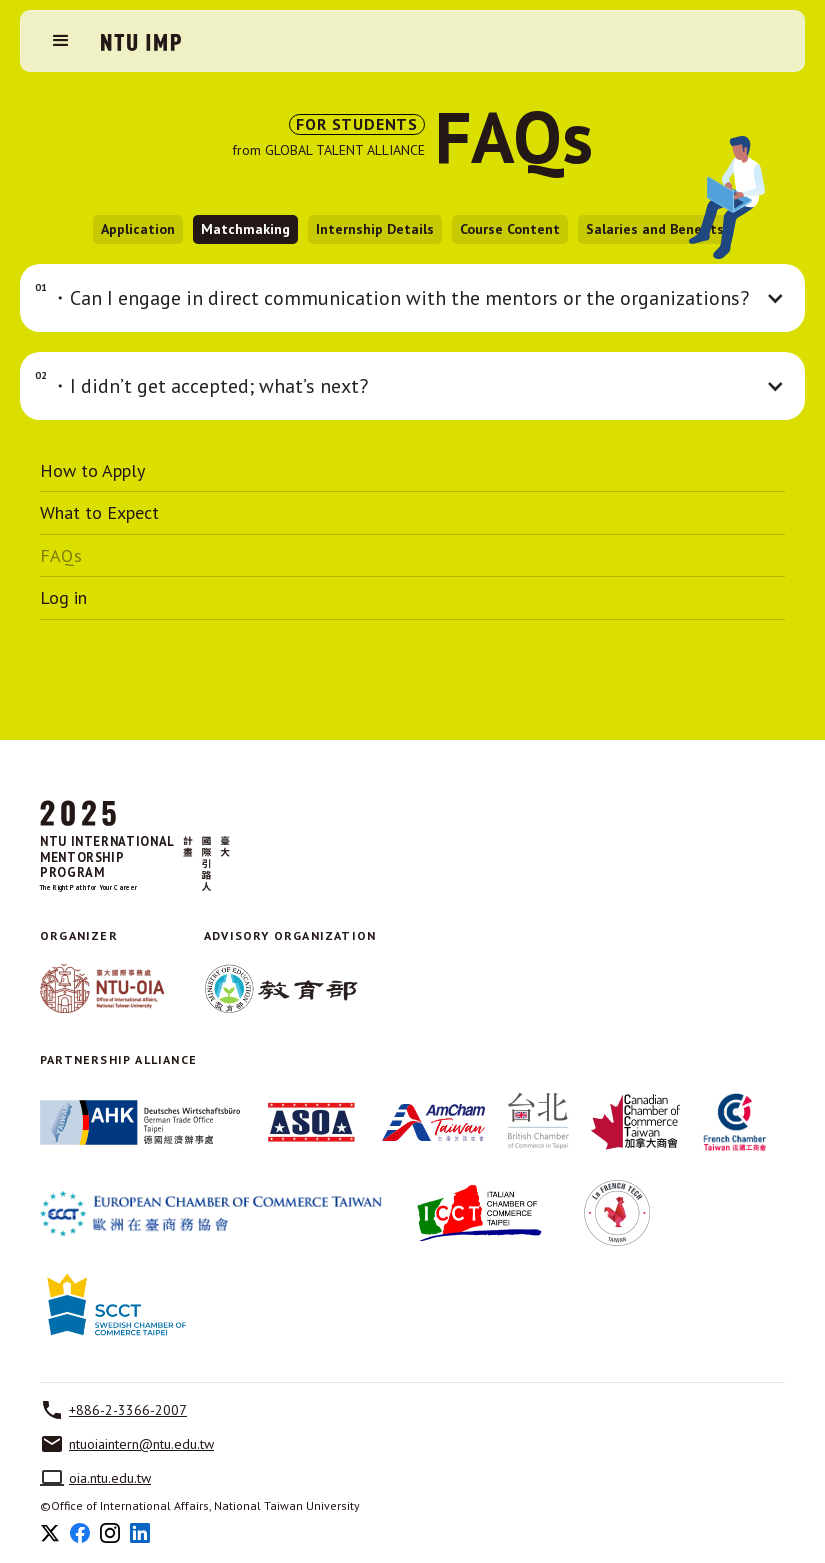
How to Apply (92, 471)
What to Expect (99, 513)
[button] (61, 41)
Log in (63, 598)
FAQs (61, 556)
